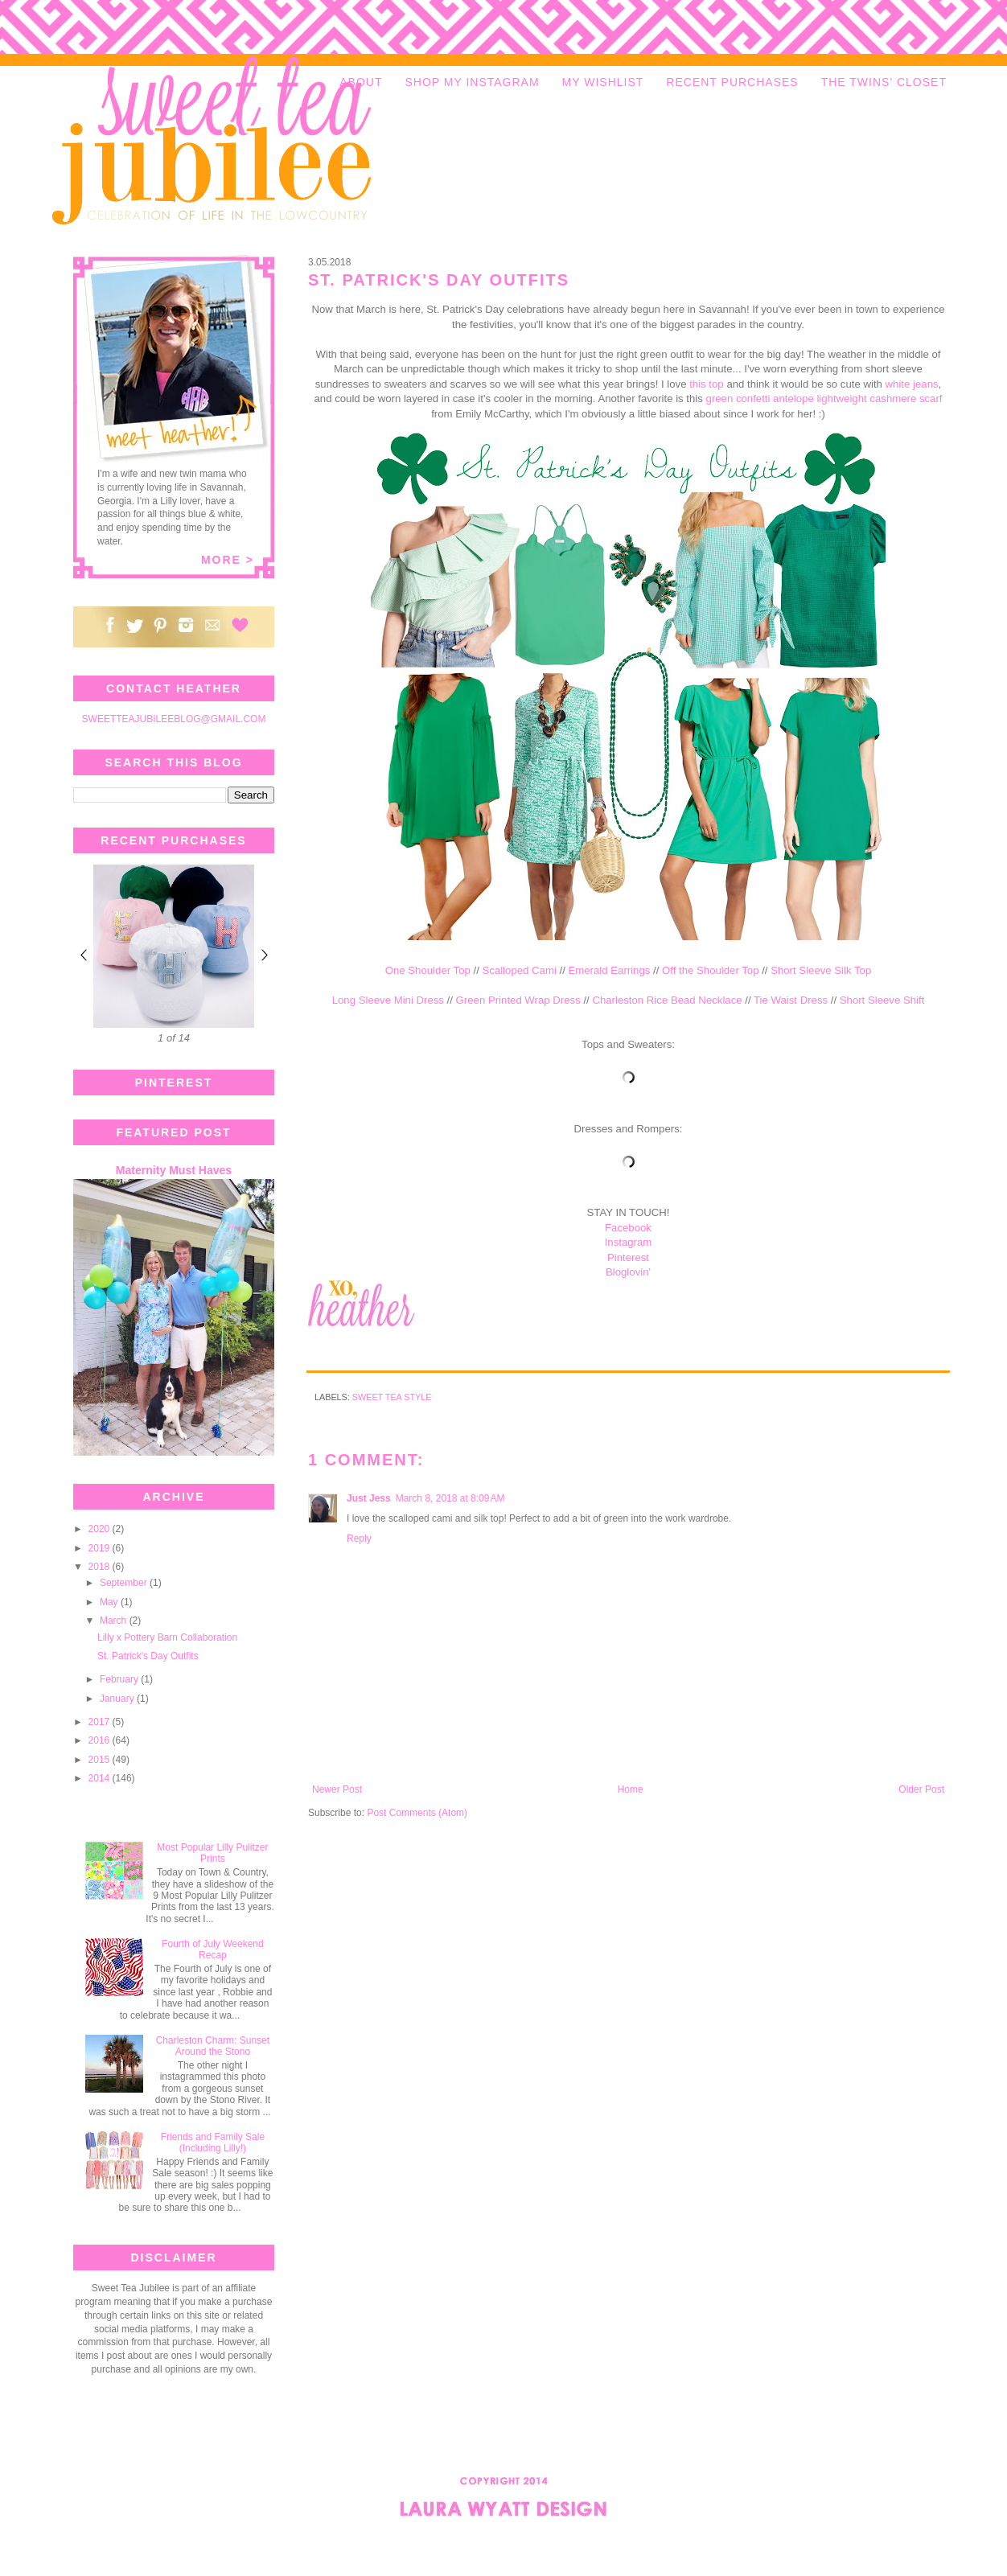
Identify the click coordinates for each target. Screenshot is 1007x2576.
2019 (100, 1548)
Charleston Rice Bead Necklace (667, 1000)
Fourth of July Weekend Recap (213, 1949)
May (110, 1602)
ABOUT (360, 82)
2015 (100, 1759)
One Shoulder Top (428, 970)
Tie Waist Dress (791, 1000)
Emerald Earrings (609, 970)
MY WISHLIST (603, 82)
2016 (100, 1740)
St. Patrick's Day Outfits (148, 1656)
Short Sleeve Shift (882, 1000)
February (120, 1679)
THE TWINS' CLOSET (884, 82)
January (118, 1698)
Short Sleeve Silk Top (821, 970)
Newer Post (337, 1789)
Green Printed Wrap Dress (518, 1000)
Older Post (921, 1789)
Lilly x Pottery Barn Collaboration (167, 1637)
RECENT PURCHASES (732, 82)
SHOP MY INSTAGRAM (472, 82)
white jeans (912, 384)
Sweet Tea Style (392, 1397)
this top (706, 384)
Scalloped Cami (519, 970)
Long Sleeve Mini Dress (388, 1000)
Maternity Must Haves (174, 1170)
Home (630, 1789)
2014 (100, 1778)
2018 (100, 1566)
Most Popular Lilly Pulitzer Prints (212, 1853)
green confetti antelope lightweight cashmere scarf (824, 398)
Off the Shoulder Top (710, 970)
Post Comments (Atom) (417, 1812)
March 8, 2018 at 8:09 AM (450, 1498)
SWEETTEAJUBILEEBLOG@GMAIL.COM (174, 719)
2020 (100, 1529)
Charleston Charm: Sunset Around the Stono (212, 2046)
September (125, 1582)
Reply (359, 1538)
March (114, 1620)
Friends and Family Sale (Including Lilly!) (213, 2142)
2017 (100, 1722)
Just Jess (369, 1498)
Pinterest (628, 1257)
